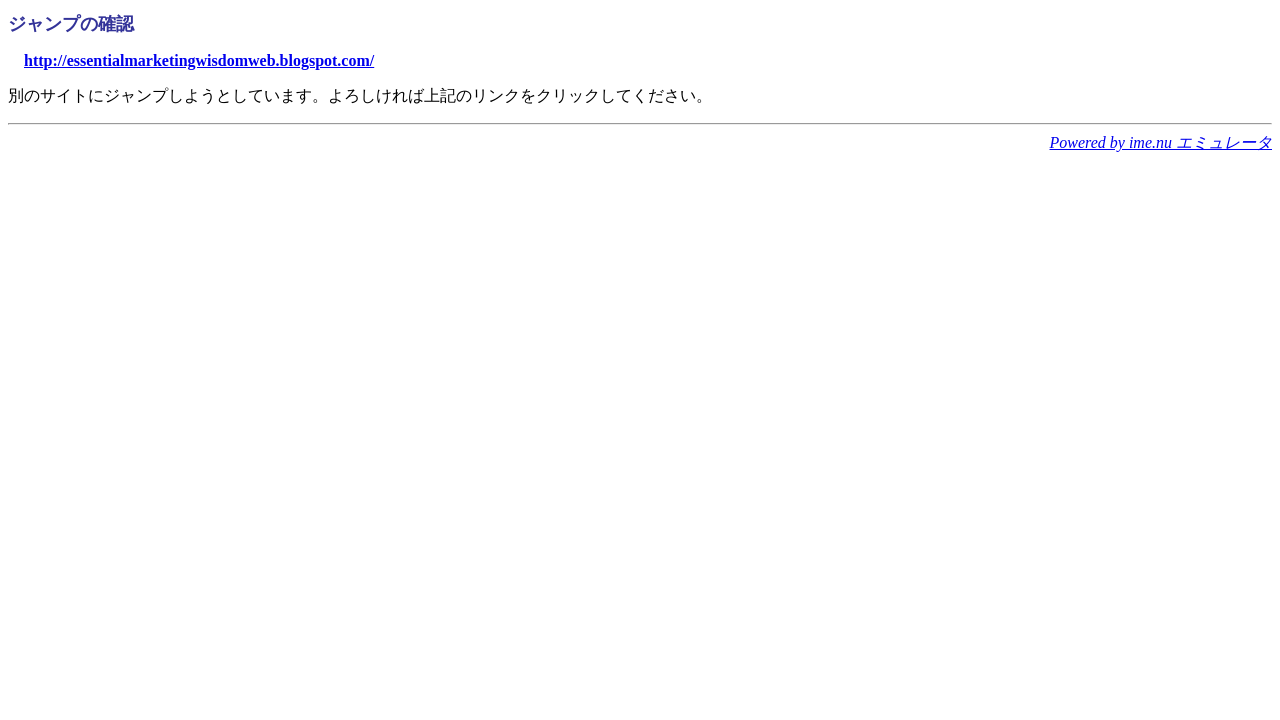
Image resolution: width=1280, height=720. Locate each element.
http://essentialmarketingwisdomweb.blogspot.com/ (199, 60)
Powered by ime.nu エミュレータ (1161, 142)
